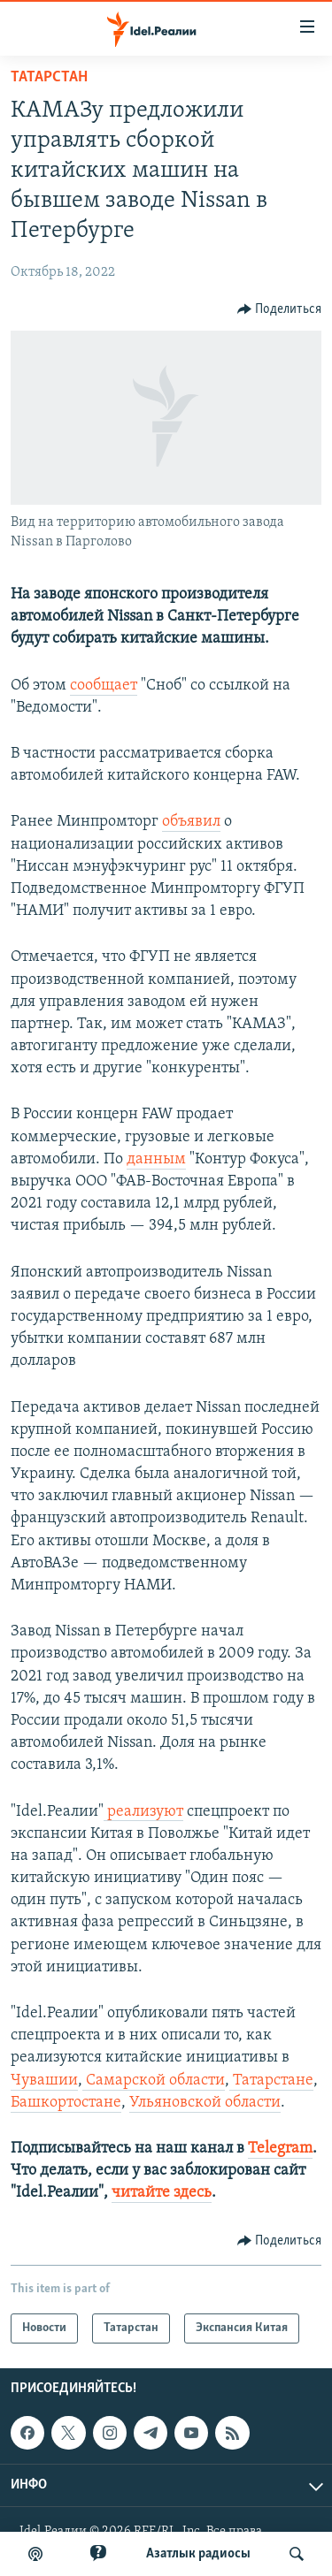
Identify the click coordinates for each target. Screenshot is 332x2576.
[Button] (279, 309)
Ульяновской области (205, 2102)
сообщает (103, 685)
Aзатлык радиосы (198, 2554)
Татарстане (273, 2080)
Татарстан (49, 77)
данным (156, 1159)
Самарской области (155, 2080)
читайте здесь (162, 2192)
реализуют (145, 1811)
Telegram (280, 2148)
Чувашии (44, 2080)
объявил (191, 821)
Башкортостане (66, 2102)
